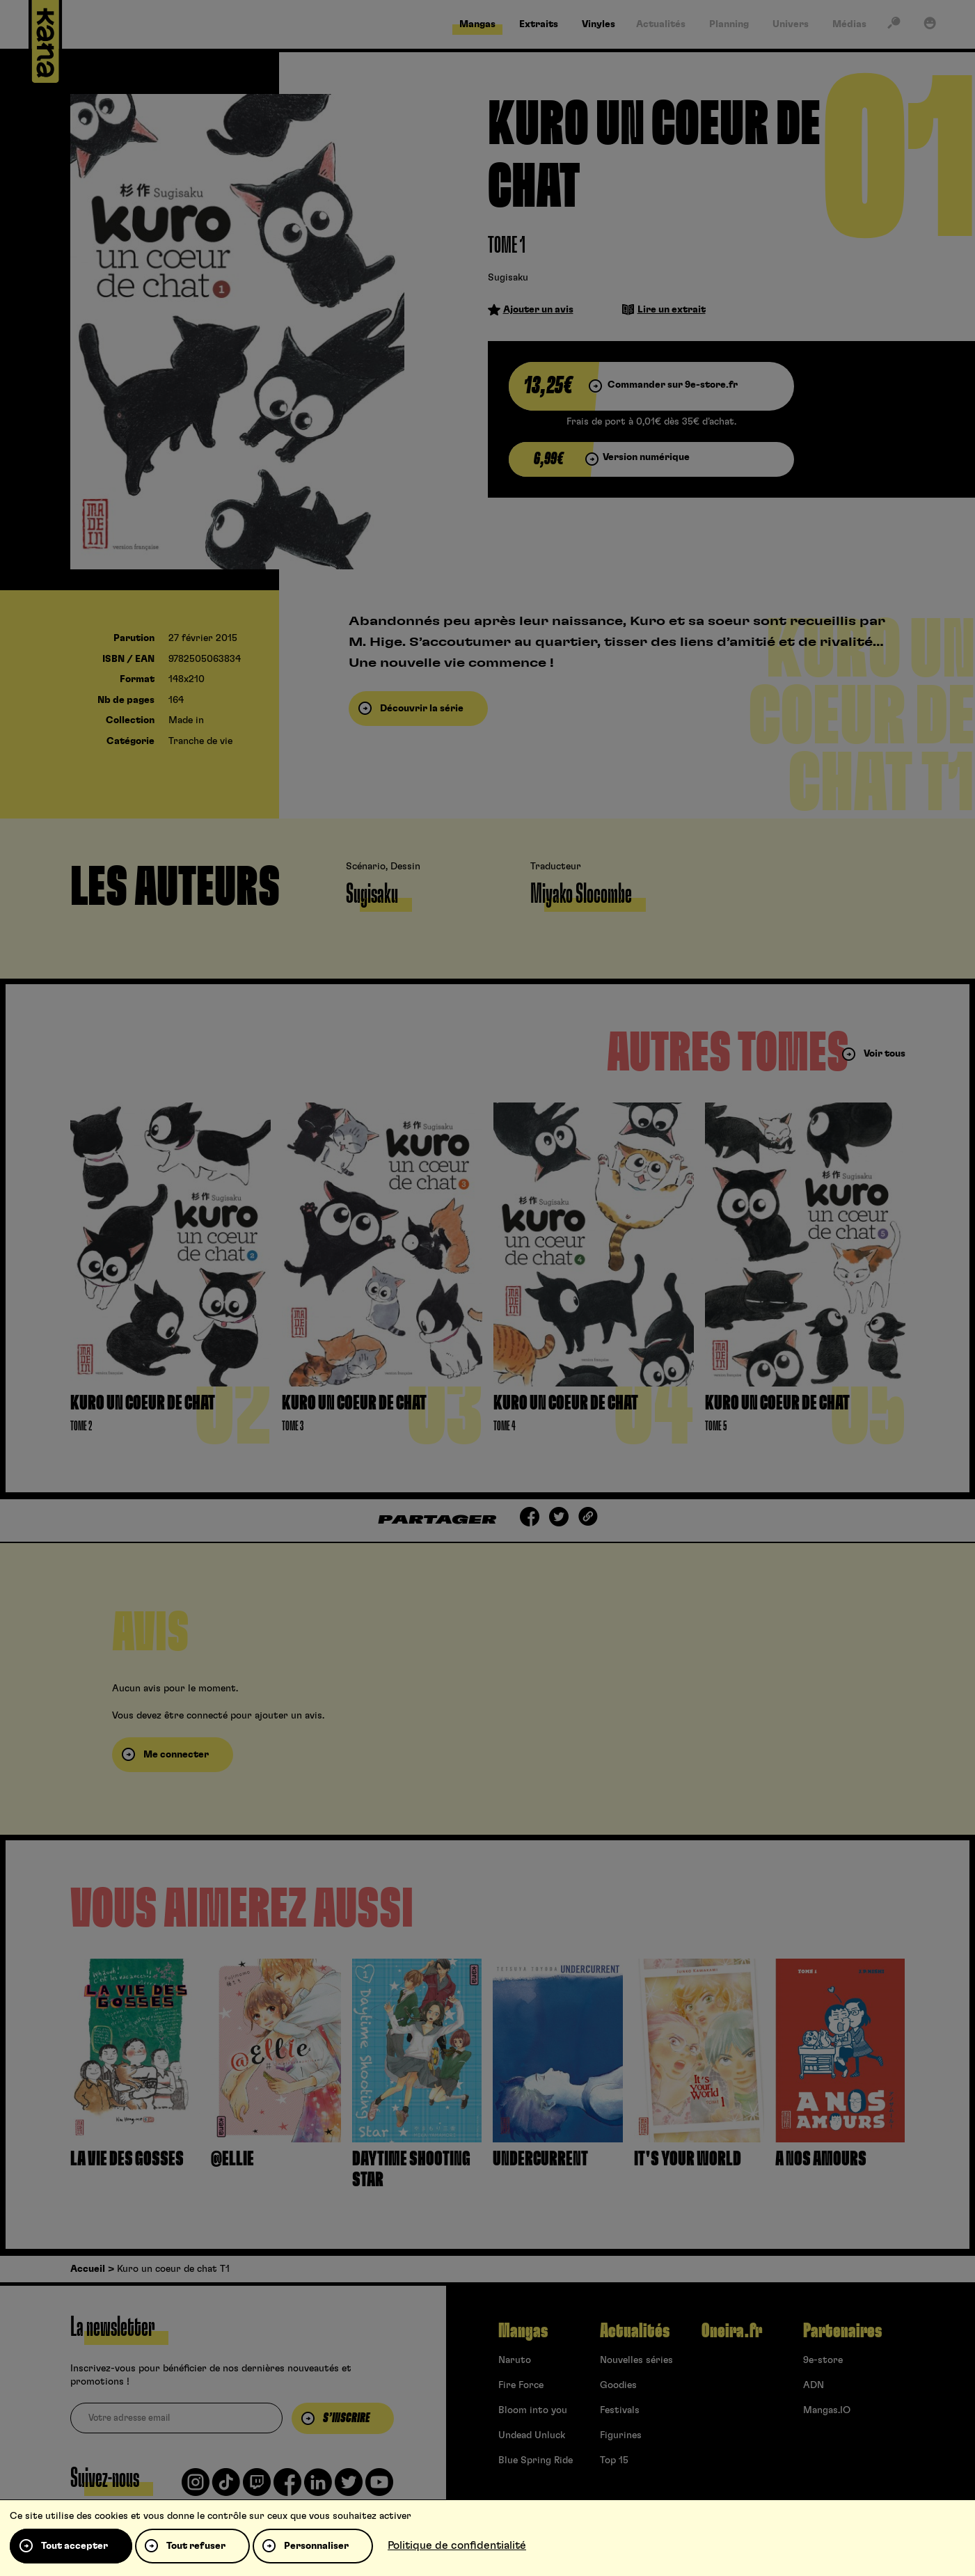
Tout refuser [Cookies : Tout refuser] (195, 2546)
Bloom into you (532, 2410)
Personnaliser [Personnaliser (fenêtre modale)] (316, 2546)
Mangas (523, 2331)
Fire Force (521, 2385)
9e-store (823, 2360)
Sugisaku (508, 278)
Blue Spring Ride (535, 2460)
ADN (813, 2385)
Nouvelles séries (636, 2360)
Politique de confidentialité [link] (457, 2545)
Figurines (621, 2435)
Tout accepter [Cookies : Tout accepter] (74, 2546)
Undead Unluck (531, 2435)
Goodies (618, 2385)
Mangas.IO (826, 2410)
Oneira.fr (731, 2331)
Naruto (514, 2360)
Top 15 (614, 2460)
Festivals (620, 2410)
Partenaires (842, 2331)
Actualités (634, 2331)
